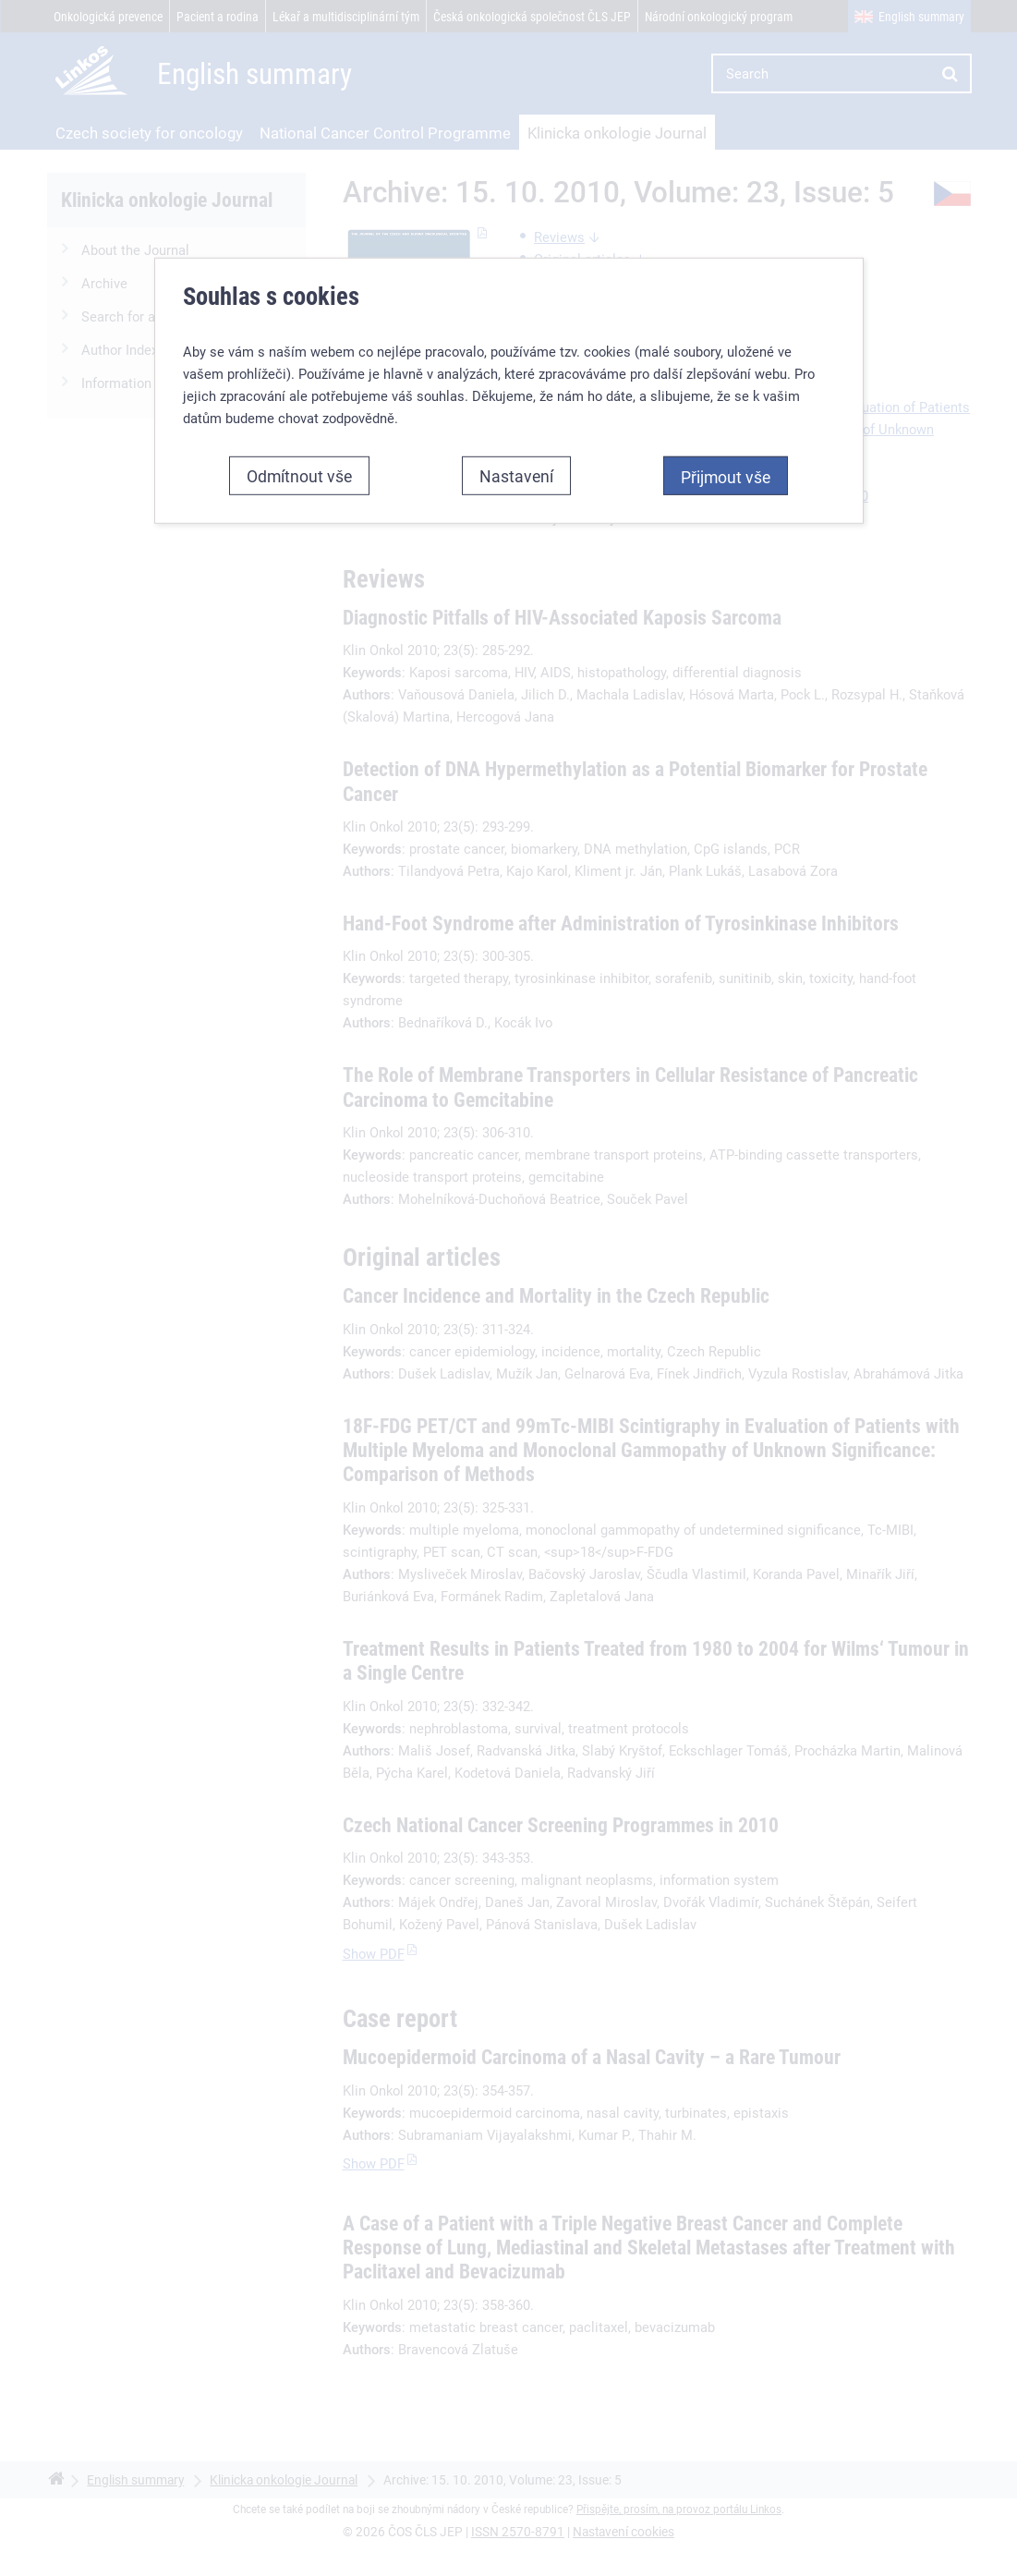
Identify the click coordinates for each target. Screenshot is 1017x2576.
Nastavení (516, 475)
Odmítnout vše (299, 475)
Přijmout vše (725, 476)
